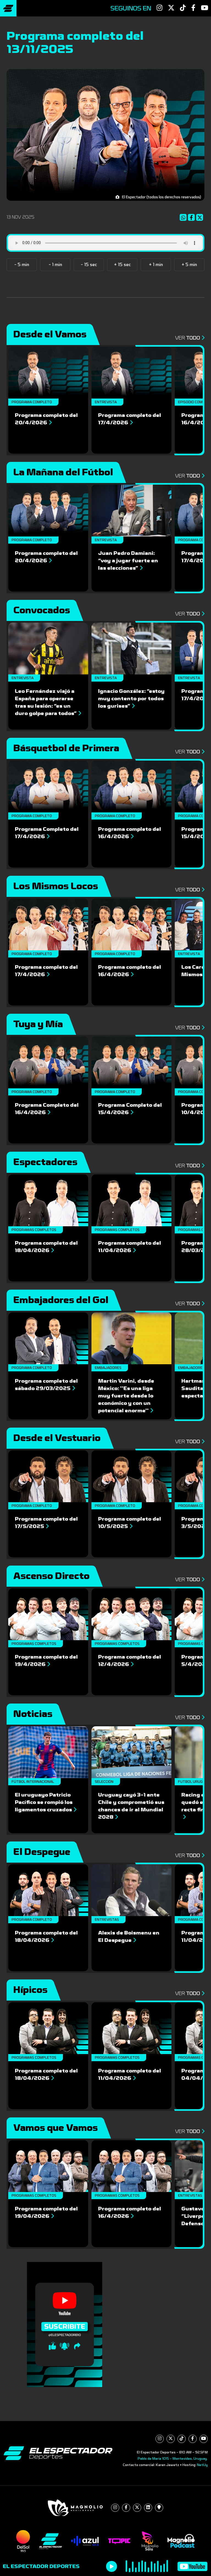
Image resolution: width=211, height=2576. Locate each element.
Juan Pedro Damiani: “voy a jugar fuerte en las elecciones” (128, 560)
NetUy (202, 2465)
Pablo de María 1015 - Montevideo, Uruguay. (173, 2459)
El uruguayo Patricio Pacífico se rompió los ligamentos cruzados (45, 1802)
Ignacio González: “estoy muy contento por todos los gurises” (131, 698)
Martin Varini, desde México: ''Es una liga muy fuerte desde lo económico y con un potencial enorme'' (126, 1396)
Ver (189, 338)
